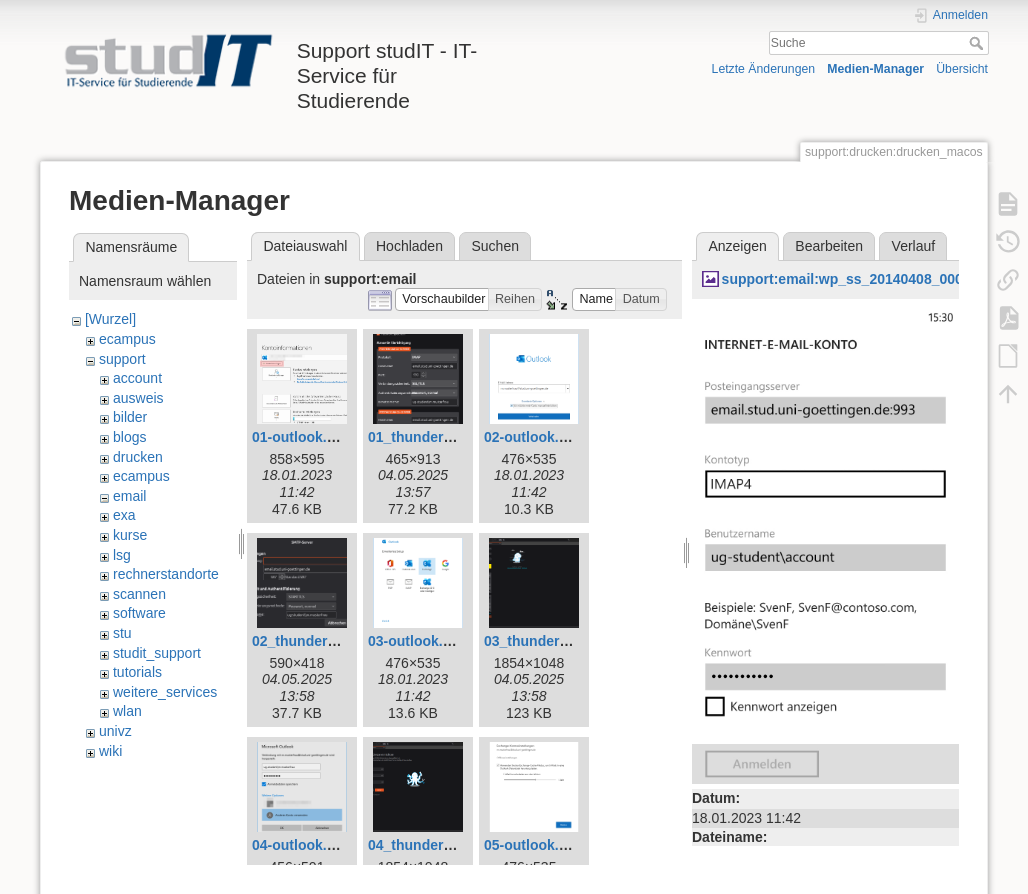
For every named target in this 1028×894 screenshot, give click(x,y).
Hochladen (409, 246)
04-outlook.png (302, 845)
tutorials (137, 672)
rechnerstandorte (166, 574)
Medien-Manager (875, 69)
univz (115, 731)
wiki (110, 751)
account (137, 378)
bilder (130, 417)
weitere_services (165, 692)
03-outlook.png (418, 641)
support (122, 359)
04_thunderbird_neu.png (450, 845)
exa (124, 515)
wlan (127, 711)
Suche (978, 43)
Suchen (495, 246)
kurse (130, 535)
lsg (122, 555)
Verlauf (914, 246)
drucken (138, 457)
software (139, 613)
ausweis (138, 398)
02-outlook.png (534, 437)
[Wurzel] (110, 319)
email (129, 496)
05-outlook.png (534, 845)
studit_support (157, 653)
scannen (139, 594)
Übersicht (962, 69)
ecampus (127, 339)
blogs (129, 437)
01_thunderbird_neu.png (450, 437)
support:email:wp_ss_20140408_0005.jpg (859, 279)
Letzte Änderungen (764, 69)
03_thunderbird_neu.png (566, 641)
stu (122, 633)
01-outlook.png (302, 437)
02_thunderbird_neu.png (334, 641)
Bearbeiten (829, 246)
